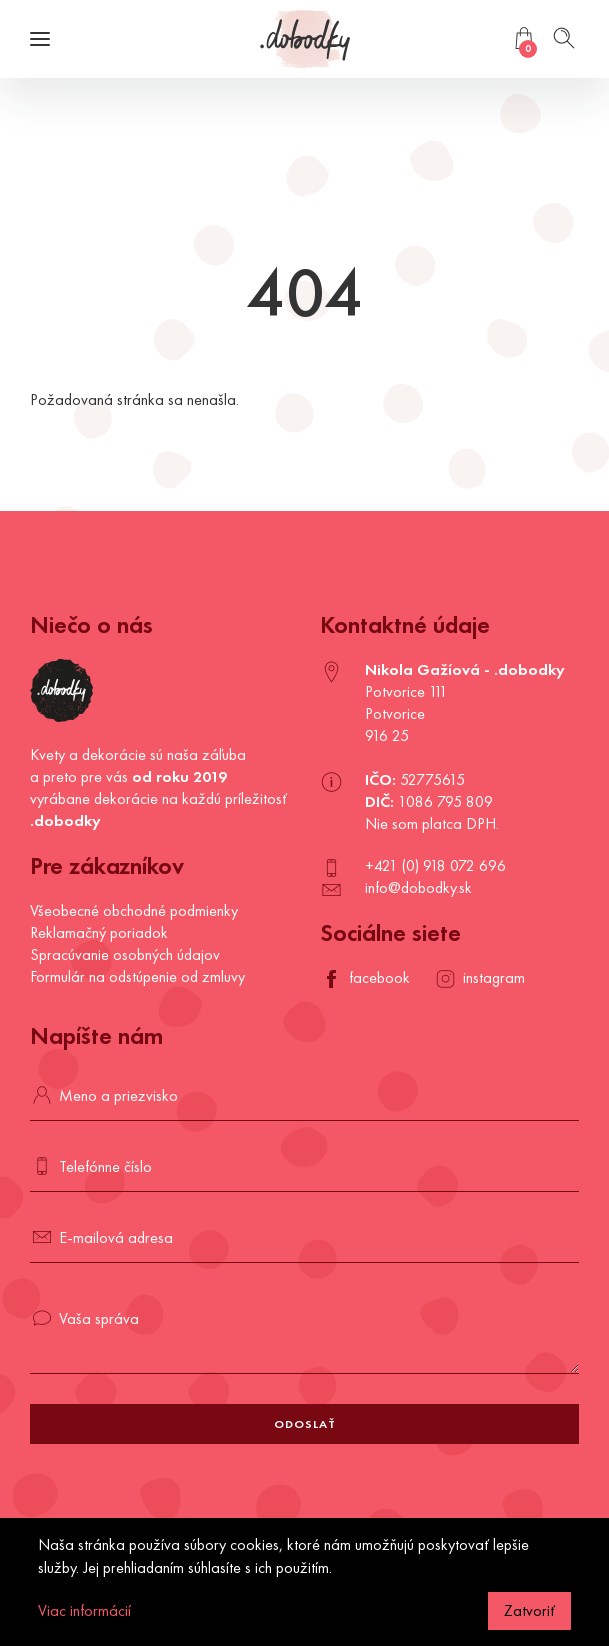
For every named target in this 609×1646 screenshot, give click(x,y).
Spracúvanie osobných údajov (125, 954)
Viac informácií (84, 1610)
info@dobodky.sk (418, 887)
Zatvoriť (529, 1610)
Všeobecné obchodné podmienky (134, 910)
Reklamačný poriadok (99, 932)
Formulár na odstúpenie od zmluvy (137, 976)
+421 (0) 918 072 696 (435, 865)
